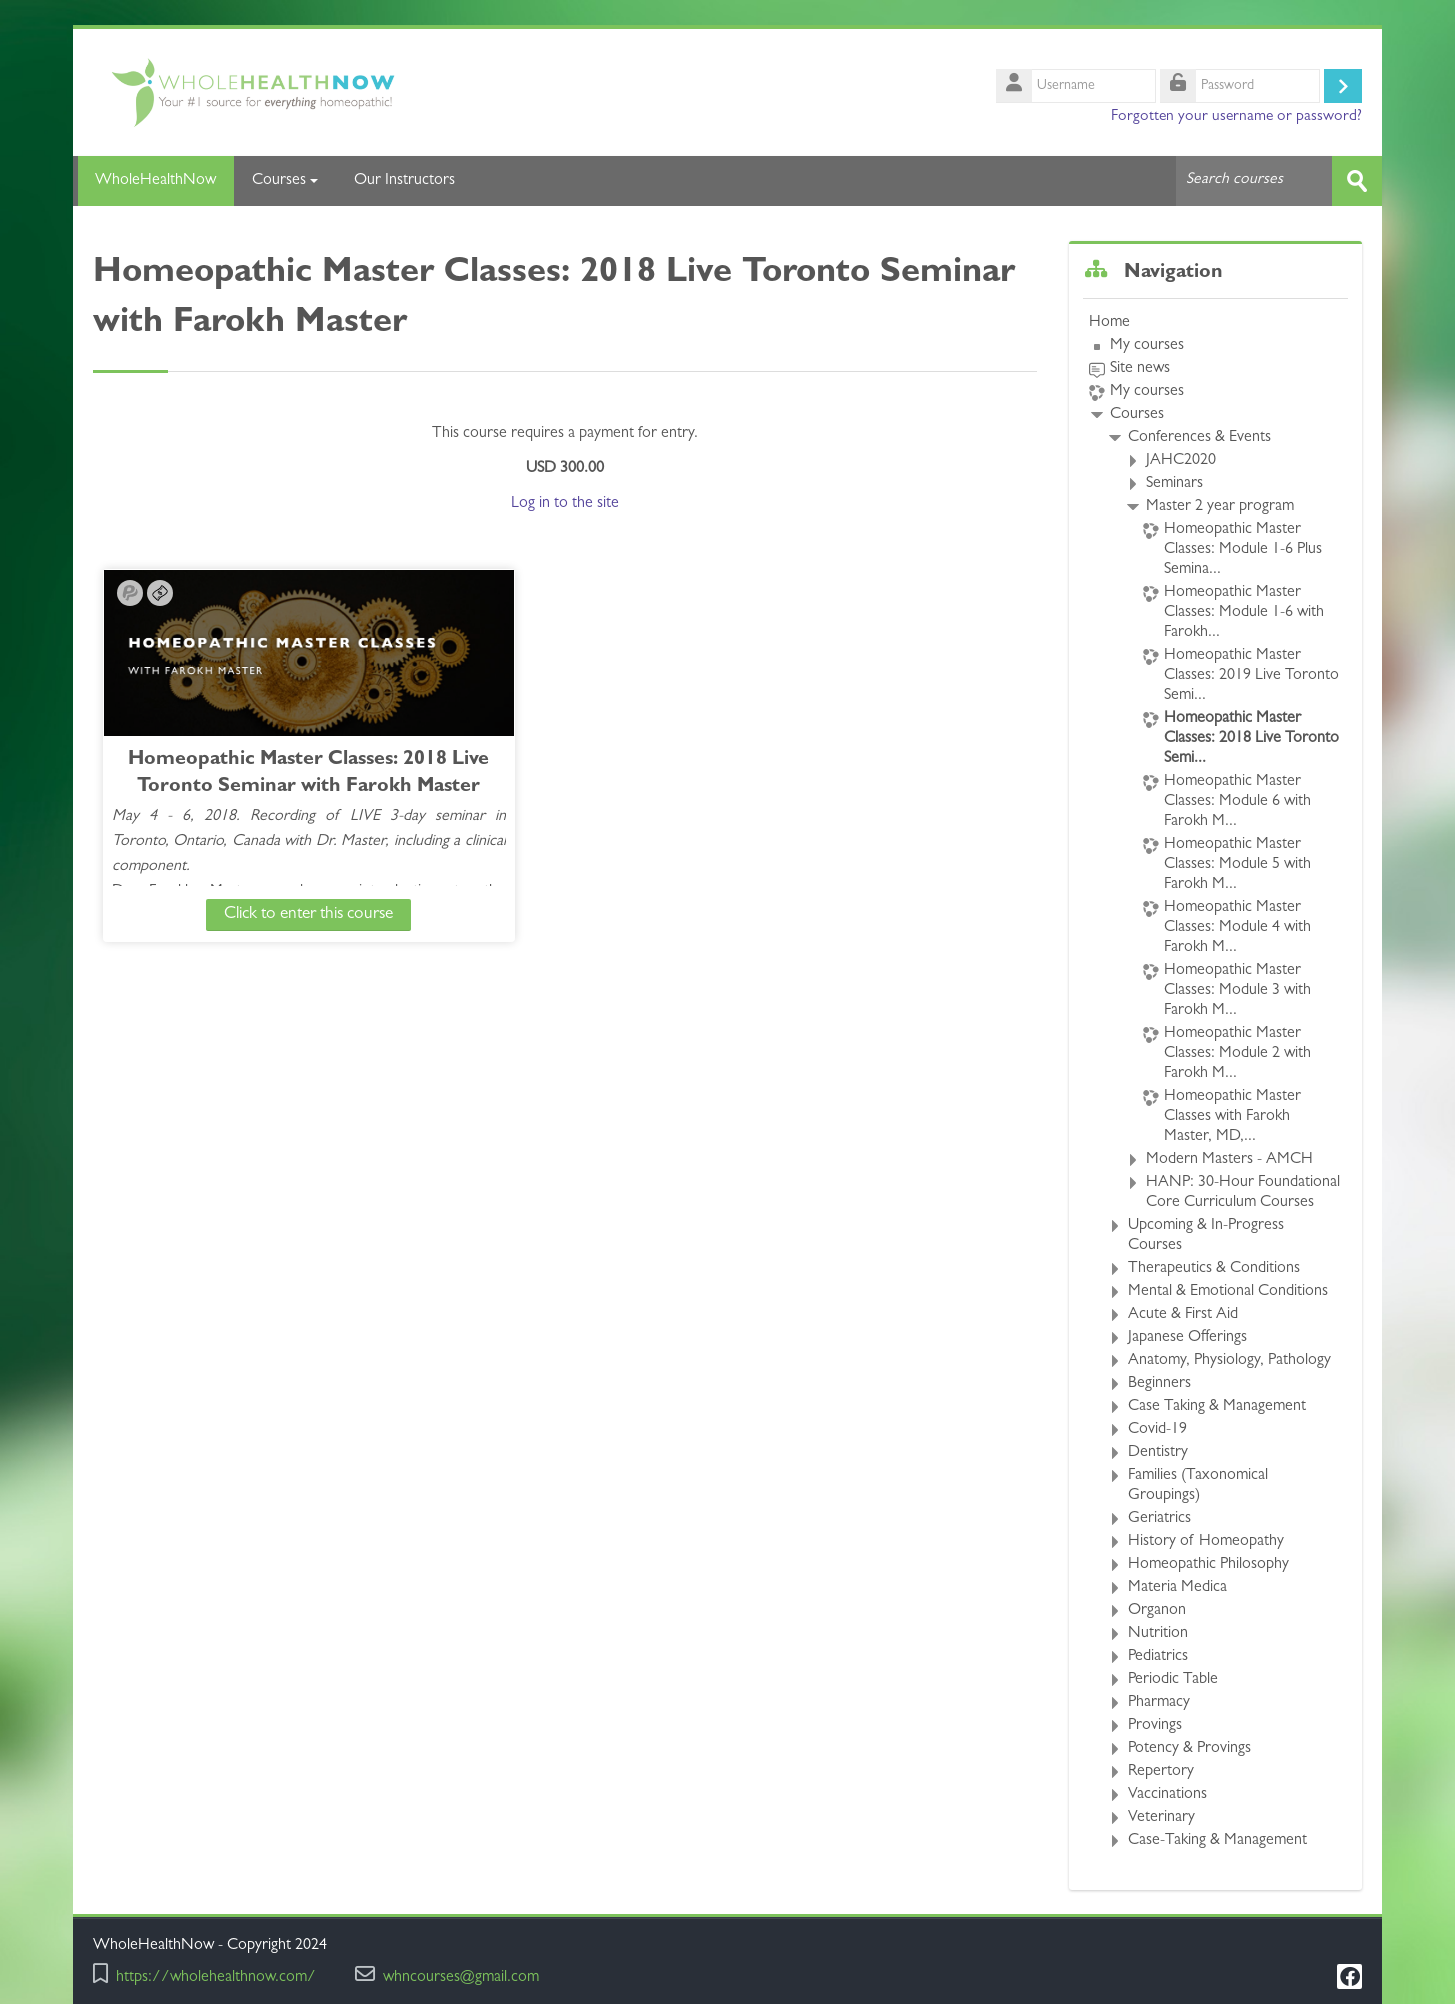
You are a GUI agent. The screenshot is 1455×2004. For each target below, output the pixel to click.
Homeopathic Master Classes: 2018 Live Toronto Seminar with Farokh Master (266, 786)
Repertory (1161, 1772)
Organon (1157, 1611)
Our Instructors (404, 181)
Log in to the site (565, 503)
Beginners (1159, 1384)
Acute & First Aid (1183, 1315)
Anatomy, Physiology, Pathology (1229, 1361)
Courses (285, 181)
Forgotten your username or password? (1236, 117)
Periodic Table (1173, 1680)
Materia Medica (1177, 1588)
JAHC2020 (1181, 461)
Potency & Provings (1189, 1749)
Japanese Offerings (1187, 1338)
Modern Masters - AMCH (1229, 1160)
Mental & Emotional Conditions (1228, 1292)
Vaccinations (1167, 1795)
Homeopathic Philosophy (1208, 1565)
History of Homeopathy (1206, 1542)
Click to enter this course (266, 913)
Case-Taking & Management (1217, 1841)
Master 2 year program (1220, 507)
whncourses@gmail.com (461, 1978)
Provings (1155, 1726)
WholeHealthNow (153, 181)
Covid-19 (1157, 1430)
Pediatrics (1158, 1657)
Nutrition (1158, 1634)
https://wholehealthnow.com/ (216, 1978)
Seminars (1174, 484)
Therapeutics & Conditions (1214, 1269)
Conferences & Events (1199, 438)
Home (1109, 323)
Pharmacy (1159, 1703)
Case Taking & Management (1217, 1407)
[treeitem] (1215, 1082)
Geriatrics (1159, 1519)
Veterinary (1161, 1818)
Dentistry (1158, 1453)
